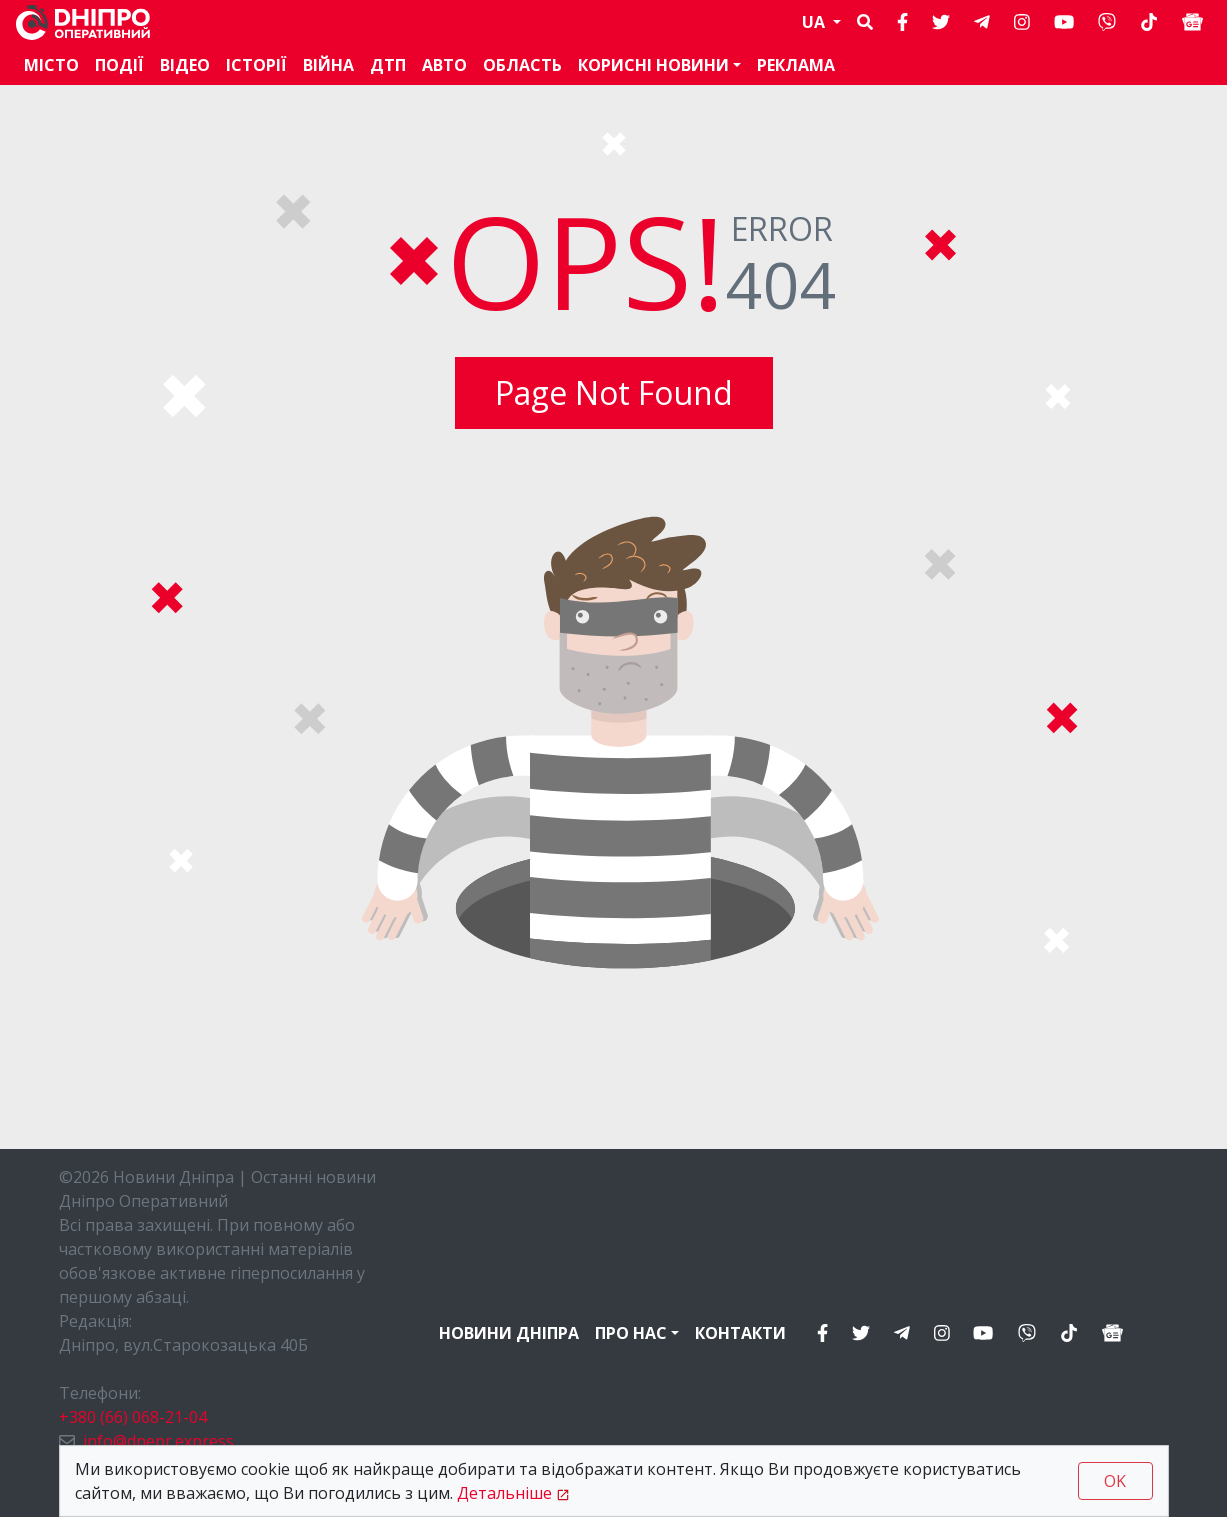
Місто (51, 65)
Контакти (740, 1333)
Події (119, 65)
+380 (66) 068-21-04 (133, 1417)
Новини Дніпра (509, 1333)
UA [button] (815, 22)
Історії (256, 65)
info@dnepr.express (158, 1441)
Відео (185, 65)
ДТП (388, 65)
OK (1115, 1481)
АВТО (444, 65)
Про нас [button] (631, 1333)
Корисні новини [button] (653, 65)
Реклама (796, 65)
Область (522, 65)
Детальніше (504, 1493)
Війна (328, 65)
